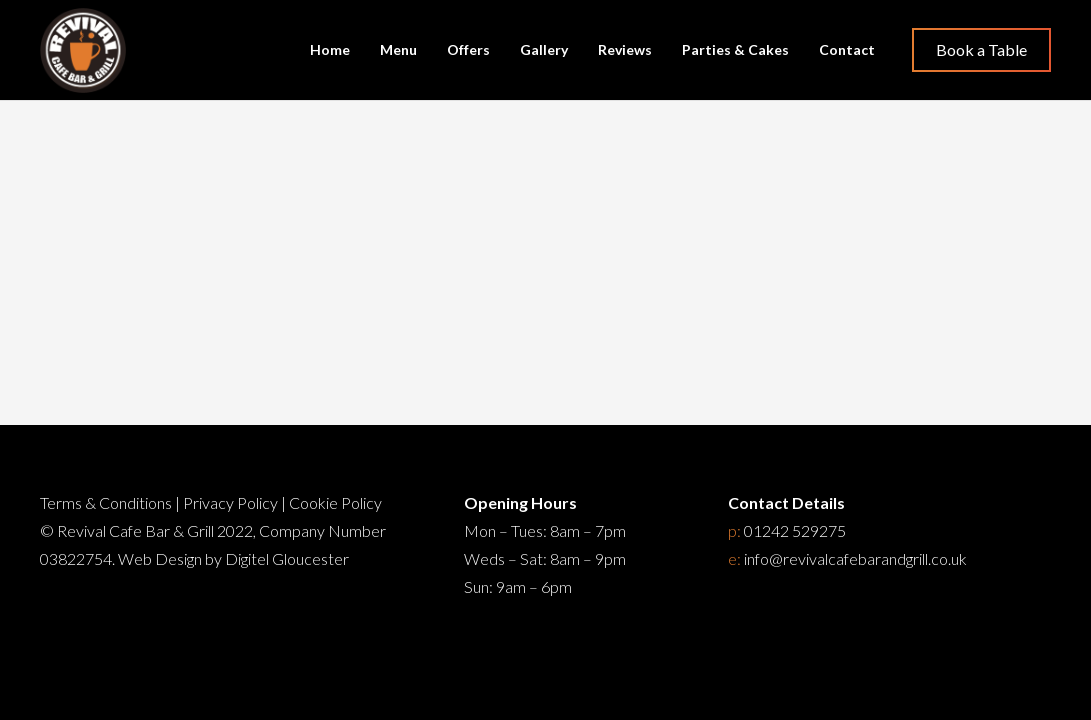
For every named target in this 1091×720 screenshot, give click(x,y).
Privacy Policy (230, 502)
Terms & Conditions (106, 502)
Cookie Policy (335, 502)
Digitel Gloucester (287, 558)
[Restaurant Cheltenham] (83, 50)
